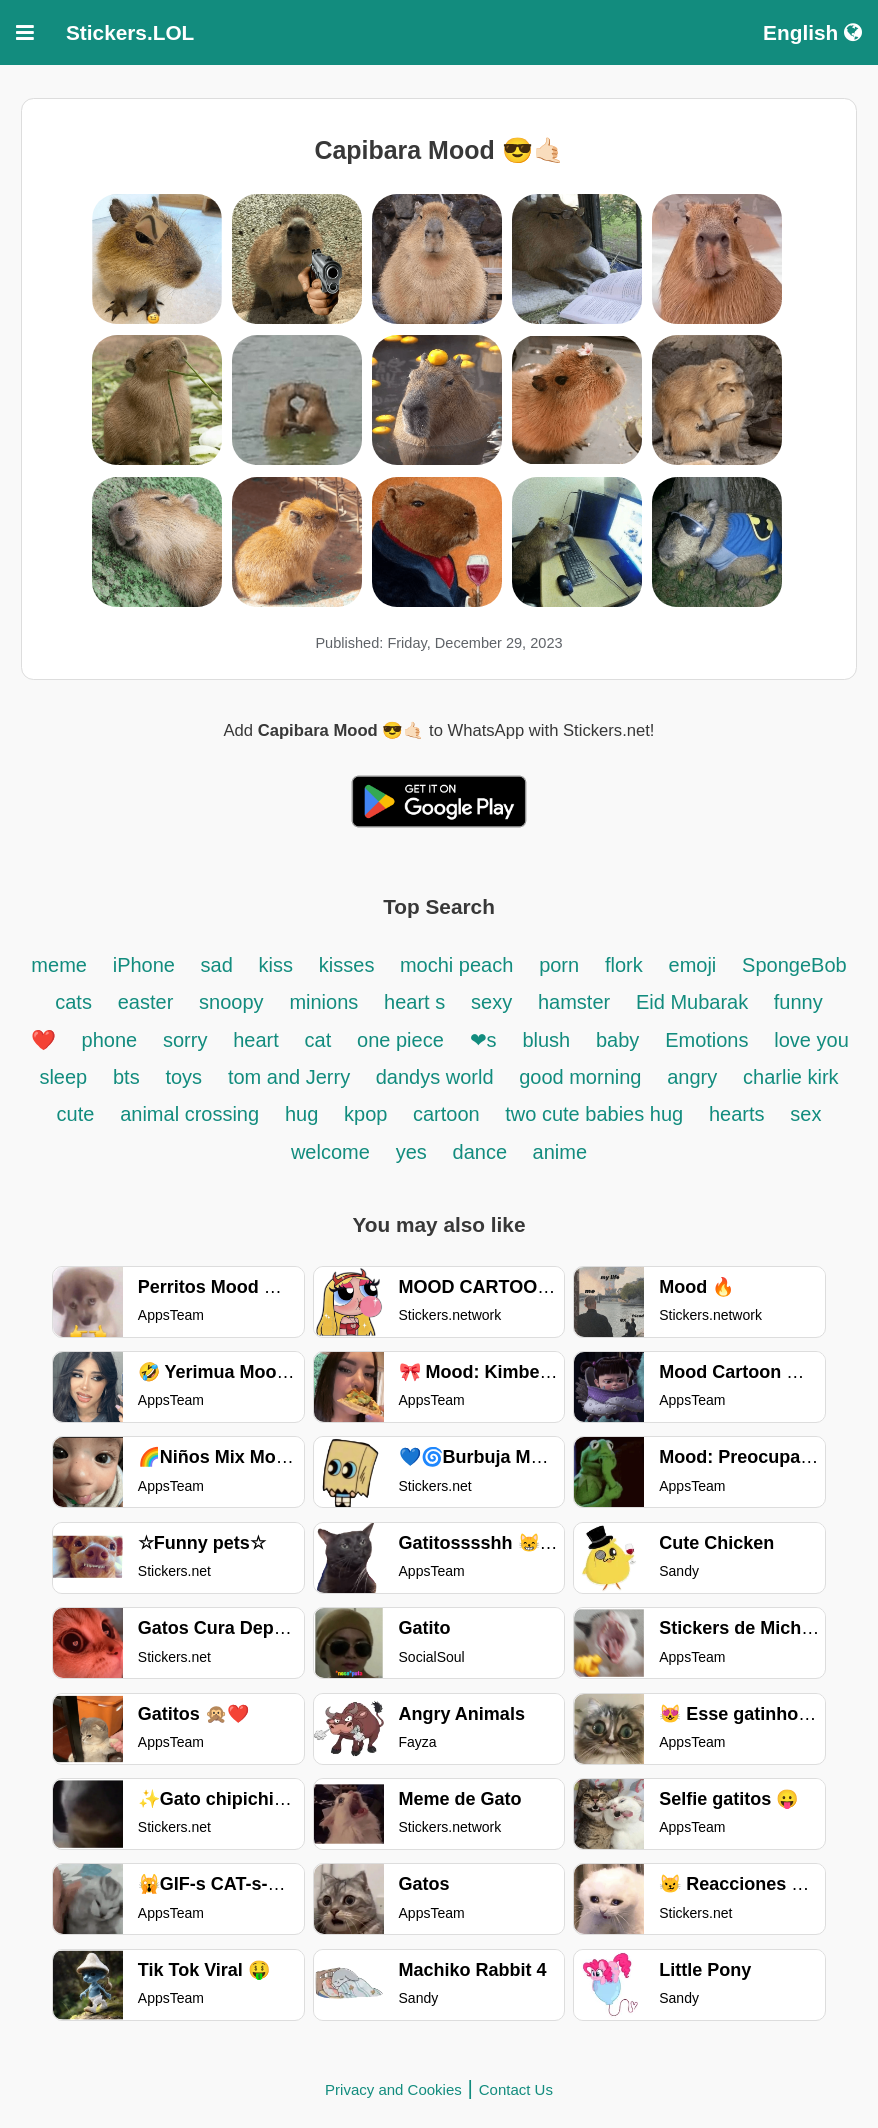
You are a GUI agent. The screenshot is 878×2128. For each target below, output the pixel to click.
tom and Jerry (292, 1077)
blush (546, 1040)
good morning (580, 1077)
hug (301, 1114)
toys (183, 1077)
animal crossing (189, 1114)
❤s (483, 1040)
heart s (414, 1002)
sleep (63, 1077)
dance (483, 1152)
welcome (330, 1152)
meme (59, 965)
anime (560, 1152)
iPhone (147, 965)
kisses (349, 965)
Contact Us (516, 2089)
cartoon (449, 1114)
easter (146, 1002)
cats (73, 1002)
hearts (737, 1114)
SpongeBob (794, 965)
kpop (368, 1114)
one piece (400, 1040)
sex (805, 1114)
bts (126, 1077)
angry (692, 1077)
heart (256, 1040)
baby (617, 1040)
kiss (276, 965)
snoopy (231, 1002)
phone (110, 1040)
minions (323, 1002)
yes (411, 1152)
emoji (693, 965)
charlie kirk (791, 1077)
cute (76, 1114)
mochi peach (456, 965)
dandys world (437, 1077)
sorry (185, 1040)
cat (318, 1040)
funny (798, 1002)
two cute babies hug (594, 1114)
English (812, 32)
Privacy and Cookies (393, 2089)
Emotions (706, 1040)
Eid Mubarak (695, 1002)
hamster (574, 1002)
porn (559, 965)
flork (624, 965)
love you (811, 1040)
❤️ (43, 1040)
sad (217, 965)
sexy (491, 1002)
